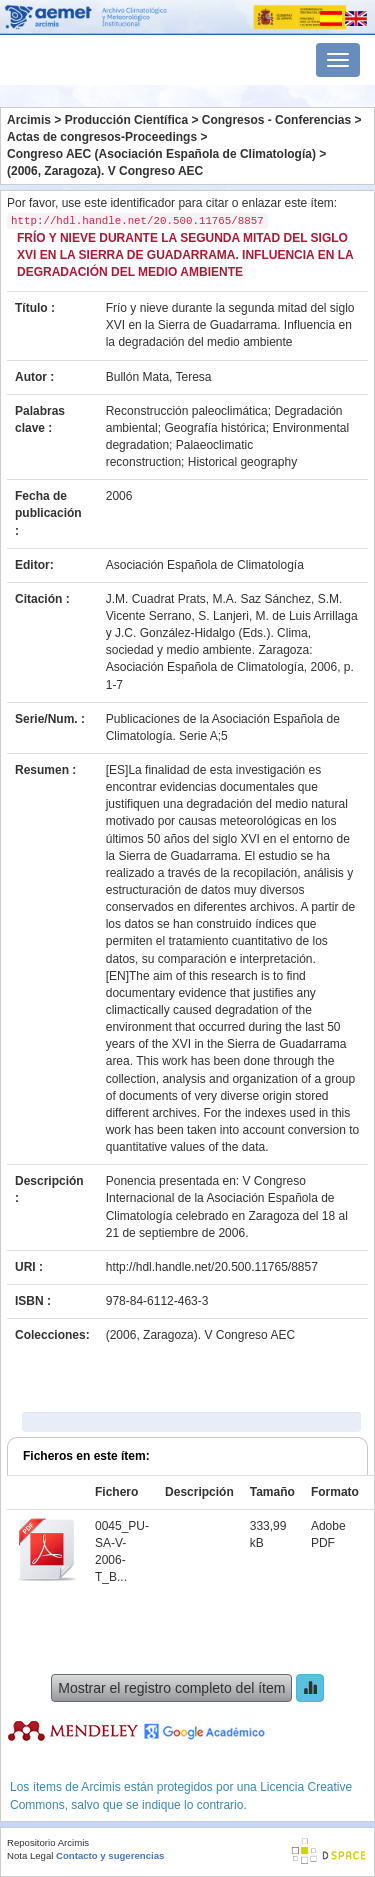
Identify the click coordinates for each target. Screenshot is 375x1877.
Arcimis (29, 120)
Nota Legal (30, 1855)
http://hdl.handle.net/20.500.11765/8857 (212, 1267)
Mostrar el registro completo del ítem (171, 1688)
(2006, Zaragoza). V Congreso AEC (105, 171)
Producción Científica (126, 120)
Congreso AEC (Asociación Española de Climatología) (161, 154)
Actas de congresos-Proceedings (102, 137)
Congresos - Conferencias (276, 120)
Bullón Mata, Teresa (159, 377)
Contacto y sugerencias (110, 1855)
